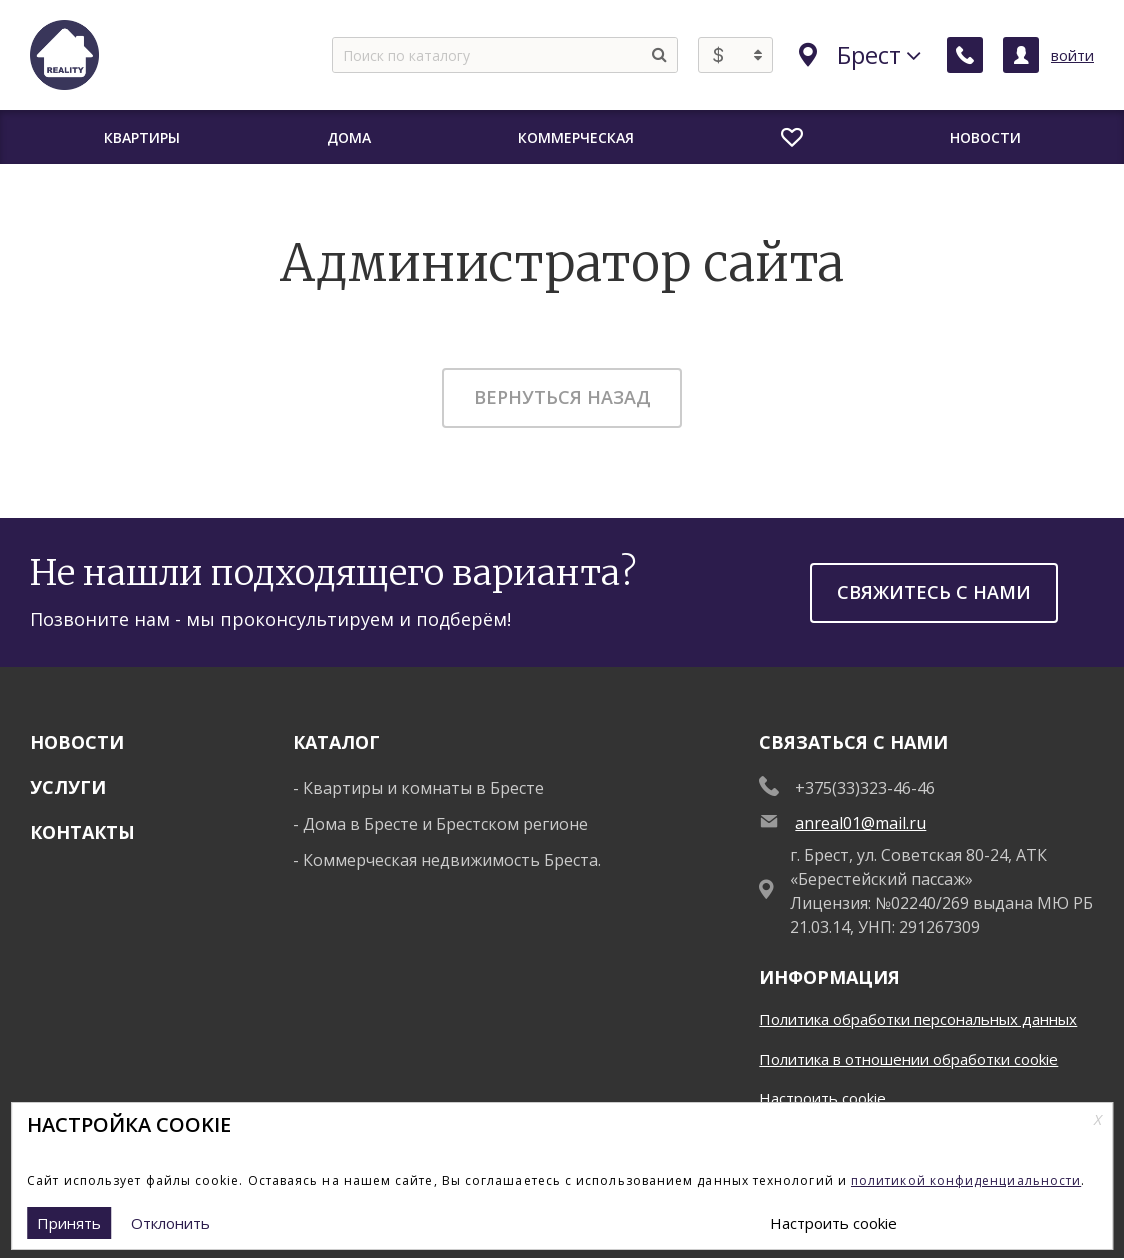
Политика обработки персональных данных (918, 1019)
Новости (77, 742)
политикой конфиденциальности (966, 1180)
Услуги (68, 787)
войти (1072, 55)
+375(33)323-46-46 (865, 788)
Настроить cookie (822, 1098)
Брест (860, 54)
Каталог (336, 742)
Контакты (82, 832)
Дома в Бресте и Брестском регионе (445, 824)
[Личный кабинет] (1021, 55)
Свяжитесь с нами (934, 592)
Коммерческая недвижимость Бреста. (452, 860)
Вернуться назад (562, 397)
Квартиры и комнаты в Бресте (423, 788)
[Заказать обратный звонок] (965, 55)
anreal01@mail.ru (860, 823)
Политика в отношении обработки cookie (908, 1059)
